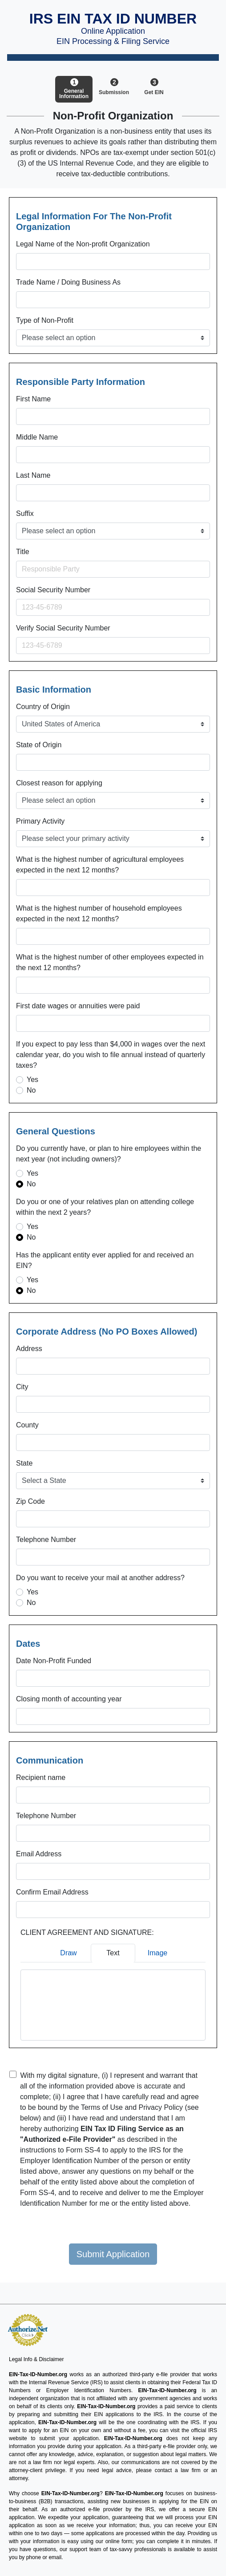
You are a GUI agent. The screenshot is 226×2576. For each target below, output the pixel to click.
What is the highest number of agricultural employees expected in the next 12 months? (100, 865)
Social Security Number (53, 590)
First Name (33, 399)
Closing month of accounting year (68, 1699)
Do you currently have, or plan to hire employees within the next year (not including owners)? (108, 1154)
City (22, 1387)
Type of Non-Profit (44, 320)
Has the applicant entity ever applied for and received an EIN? (105, 1260)
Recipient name (40, 1777)
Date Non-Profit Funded (53, 1660)
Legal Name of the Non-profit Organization (83, 244)
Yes (32, 1079)
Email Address (38, 1854)
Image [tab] (157, 1953)
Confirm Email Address (52, 1892)
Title (22, 551)
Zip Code (30, 1501)
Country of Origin (43, 706)
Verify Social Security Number (63, 628)
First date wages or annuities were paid (78, 1006)
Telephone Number (46, 1539)
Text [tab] (112, 1953)
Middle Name (37, 437)
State (24, 1463)
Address (29, 1348)
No (31, 1090)
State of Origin (38, 745)
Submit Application (113, 2254)
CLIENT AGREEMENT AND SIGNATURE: (87, 1932)
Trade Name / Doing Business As (68, 282)
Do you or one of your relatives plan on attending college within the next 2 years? (105, 1207)
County (27, 1425)
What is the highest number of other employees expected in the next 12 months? (110, 962)
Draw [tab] (68, 1953)
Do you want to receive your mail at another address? (100, 1577)
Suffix (25, 513)
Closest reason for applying (59, 783)
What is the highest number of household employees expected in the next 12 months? (99, 913)
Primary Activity (40, 821)
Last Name (33, 475)
